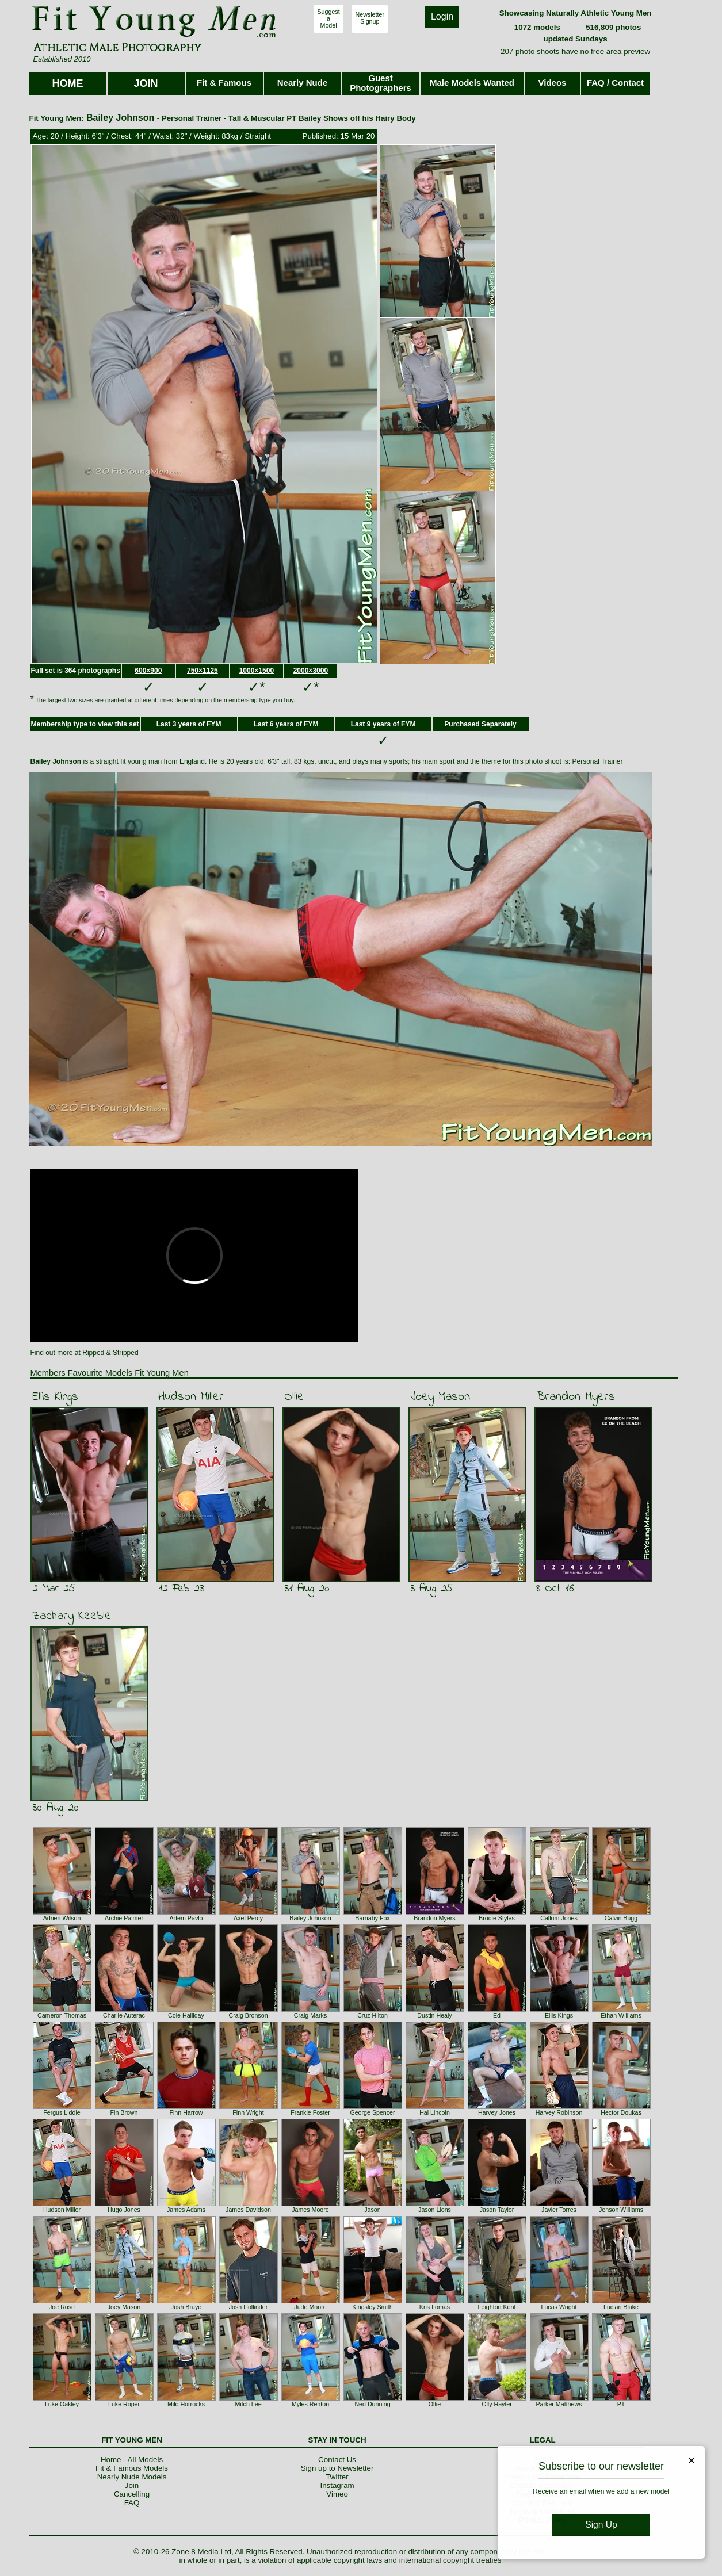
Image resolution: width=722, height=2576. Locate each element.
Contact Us (337, 2459)
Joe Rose (62, 2306)
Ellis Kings (55, 1397)
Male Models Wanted (472, 82)
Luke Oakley (62, 2404)
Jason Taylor (497, 2209)
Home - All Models (132, 2459)
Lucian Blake (621, 2306)
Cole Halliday (186, 2015)
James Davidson (248, 2209)
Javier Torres (558, 2209)
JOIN (145, 83)
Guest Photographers (380, 83)
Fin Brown (124, 2112)
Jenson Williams (621, 2209)
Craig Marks (310, 2015)
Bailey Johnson (310, 1918)
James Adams (186, 2209)
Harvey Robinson (559, 2112)
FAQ (132, 2502)
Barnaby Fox (372, 1918)
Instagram (337, 2485)
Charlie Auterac (124, 2015)
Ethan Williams (621, 2015)
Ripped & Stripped (110, 1353)
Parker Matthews (559, 2404)
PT (621, 2404)
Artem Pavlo (186, 1918)
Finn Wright (247, 2112)
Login (442, 16)
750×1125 (202, 671)
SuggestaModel (329, 18)
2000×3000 (310, 671)
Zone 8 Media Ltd (201, 2551)
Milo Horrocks (186, 2404)
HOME (67, 83)
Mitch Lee (248, 2404)
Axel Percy (248, 1918)
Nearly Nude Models (132, 2476)
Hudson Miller (191, 1397)
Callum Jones (559, 1918)
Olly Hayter (497, 2404)
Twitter (337, 2476)
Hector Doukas (621, 2112)
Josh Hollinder (248, 2306)
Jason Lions (434, 2209)
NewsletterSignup (370, 18)
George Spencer (372, 2112)
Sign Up (601, 2524)
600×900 (148, 671)
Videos (552, 82)
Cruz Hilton (372, 2015)
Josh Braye (186, 2306)
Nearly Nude (302, 82)
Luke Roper (124, 2404)
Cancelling (132, 2494)
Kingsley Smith (372, 2306)
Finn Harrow (186, 2112)
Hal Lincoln (434, 2112)
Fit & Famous (224, 82)
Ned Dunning (372, 2404)
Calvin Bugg (621, 1918)
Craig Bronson (248, 2015)
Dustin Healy (434, 2015)
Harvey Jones (496, 2112)
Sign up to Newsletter (337, 2468)
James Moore (310, 2209)
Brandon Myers (575, 1397)
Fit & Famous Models (131, 2468)
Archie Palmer (124, 1918)
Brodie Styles (497, 1918)
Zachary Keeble (71, 1616)
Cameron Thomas (61, 2015)
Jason (372, 2209)
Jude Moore (310, 2306)
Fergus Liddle (62, 2112)
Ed (497, 2015)
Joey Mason (440, 1397)
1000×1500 (256, 671)
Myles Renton (310, 2404)
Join (132, 2485)
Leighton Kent (497, 2306)
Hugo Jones (124, 2209)
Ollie (294, 1397)
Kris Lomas (434, 2306)
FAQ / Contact (615, 82)
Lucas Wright (559, 2306)
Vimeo (337, 2494)
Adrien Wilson (62, 1918)
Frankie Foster (310, 2112)
